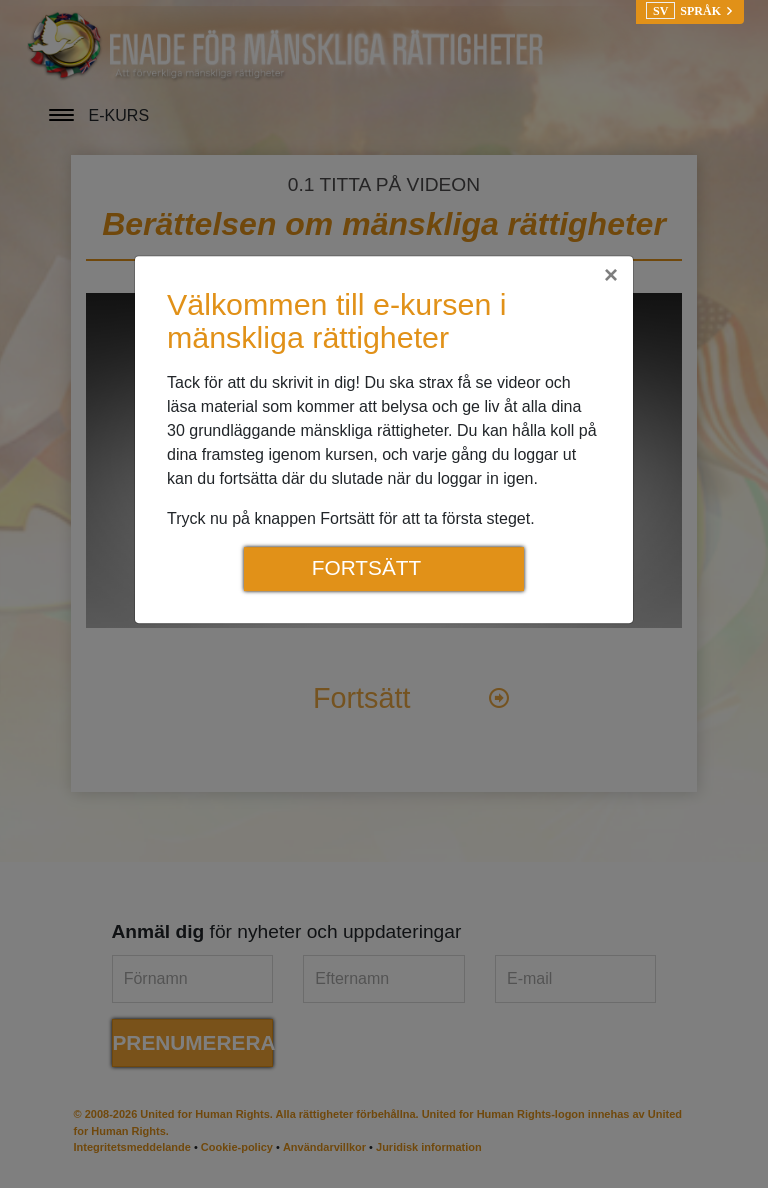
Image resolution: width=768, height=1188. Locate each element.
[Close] (611, 275)
